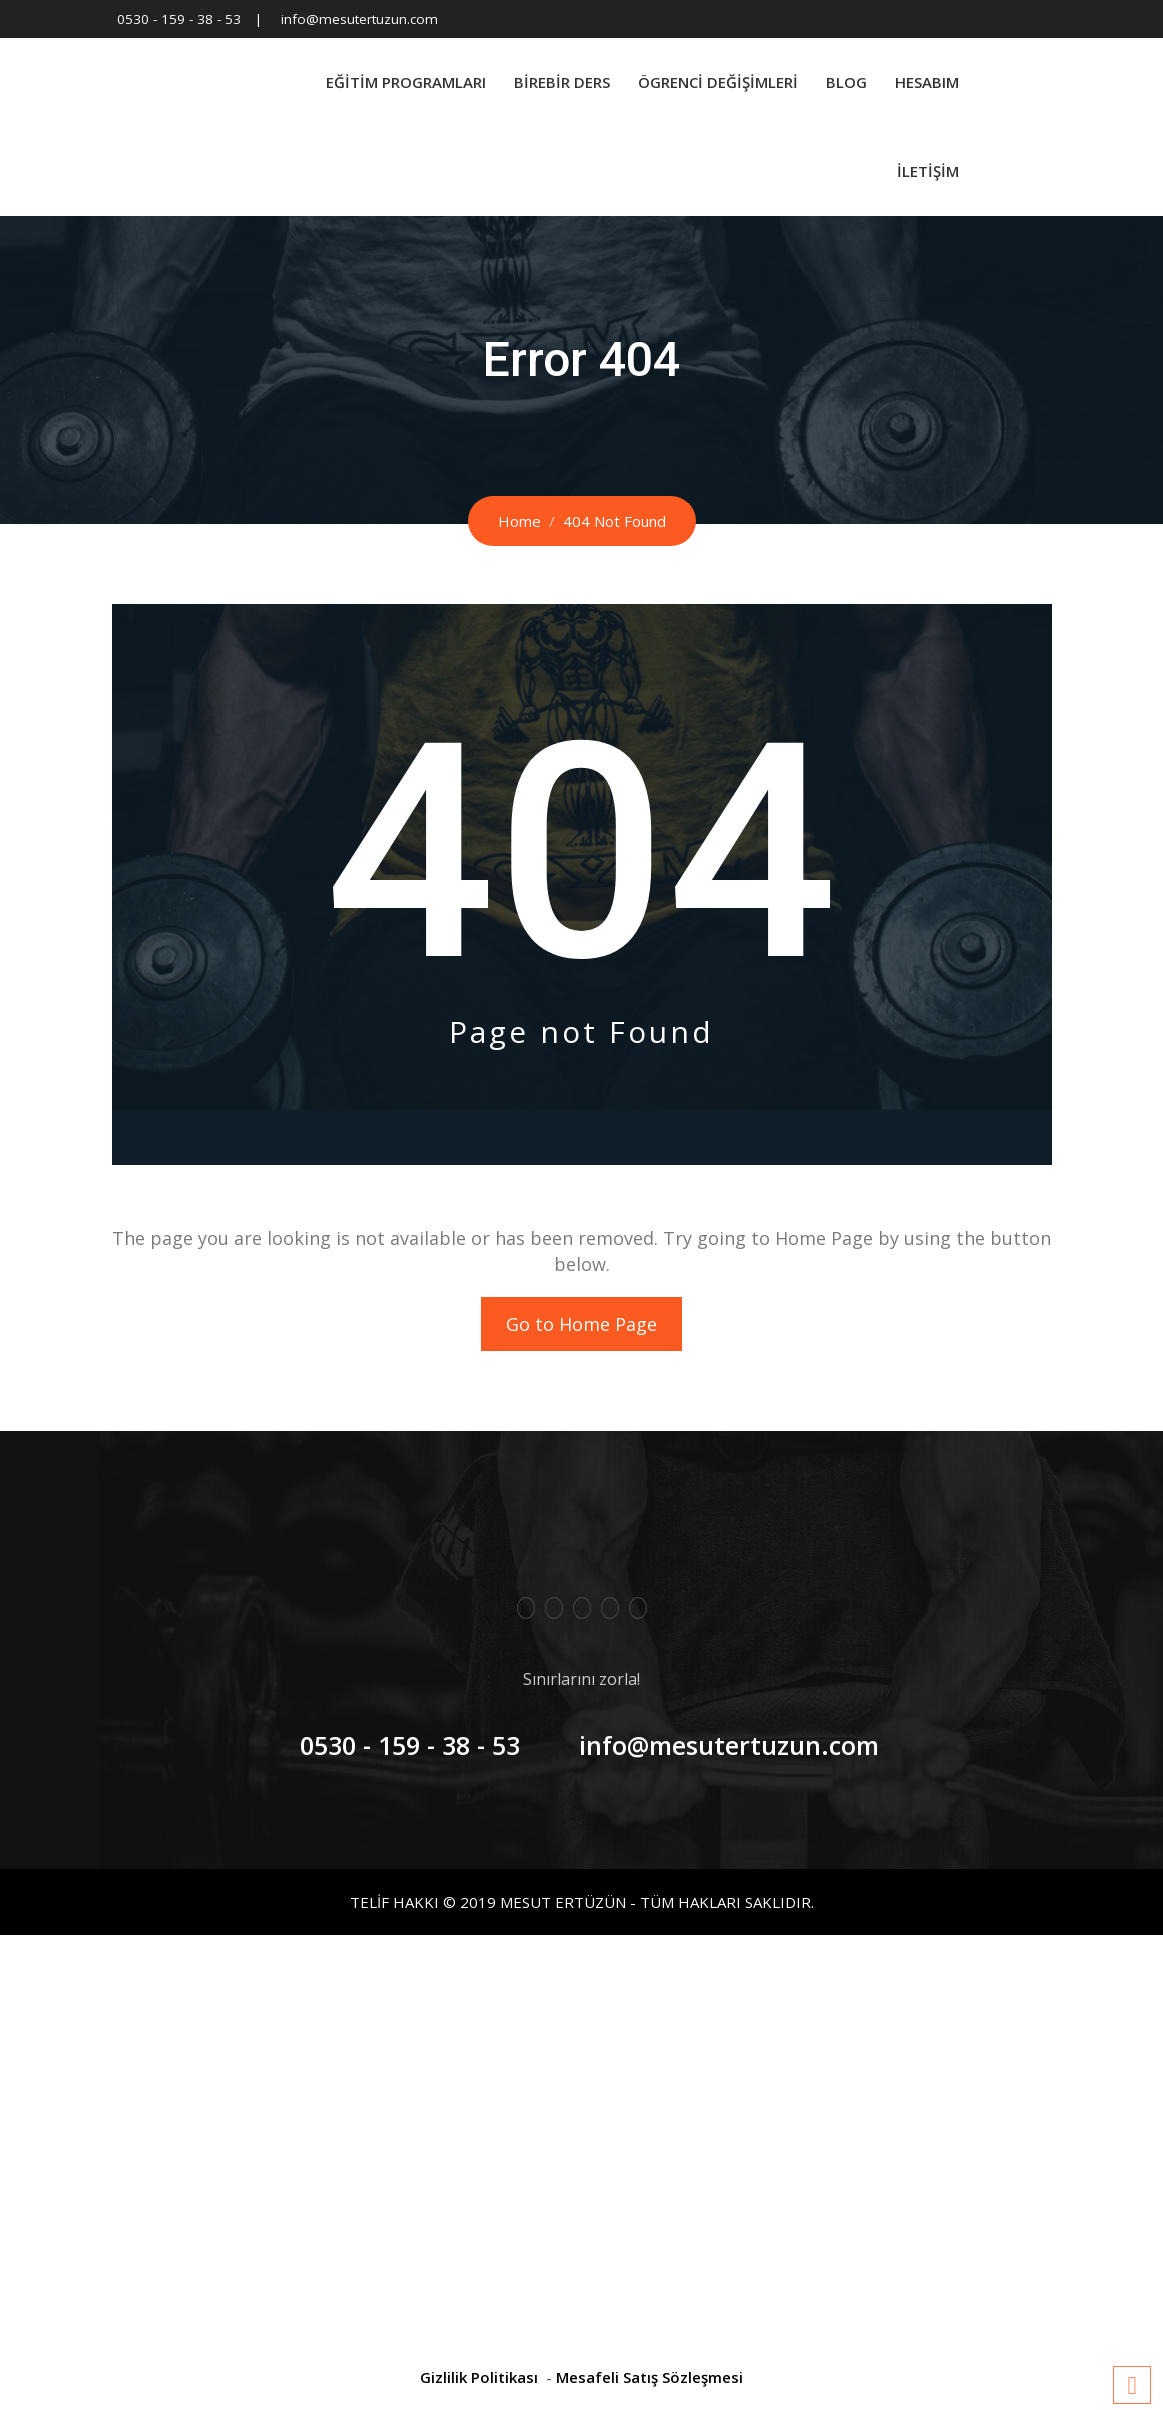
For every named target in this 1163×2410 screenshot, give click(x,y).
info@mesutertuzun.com (359, 19)
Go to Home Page (581, 1324)
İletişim (928, 171)
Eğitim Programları (406, 82)
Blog (846, 82)
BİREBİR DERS (562, 82)
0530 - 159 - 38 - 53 (179, 19)
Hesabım (927, 82)
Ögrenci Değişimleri (718, 82)
